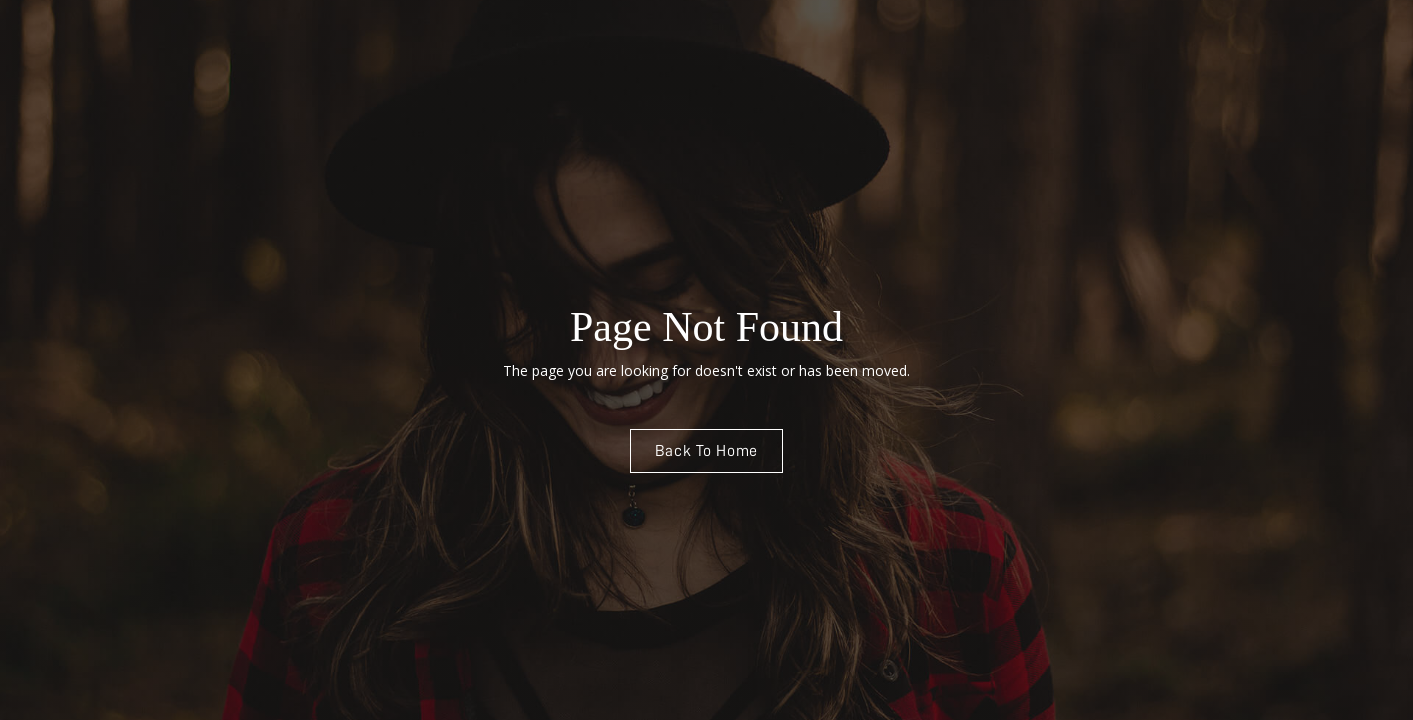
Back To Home (707, 451)
